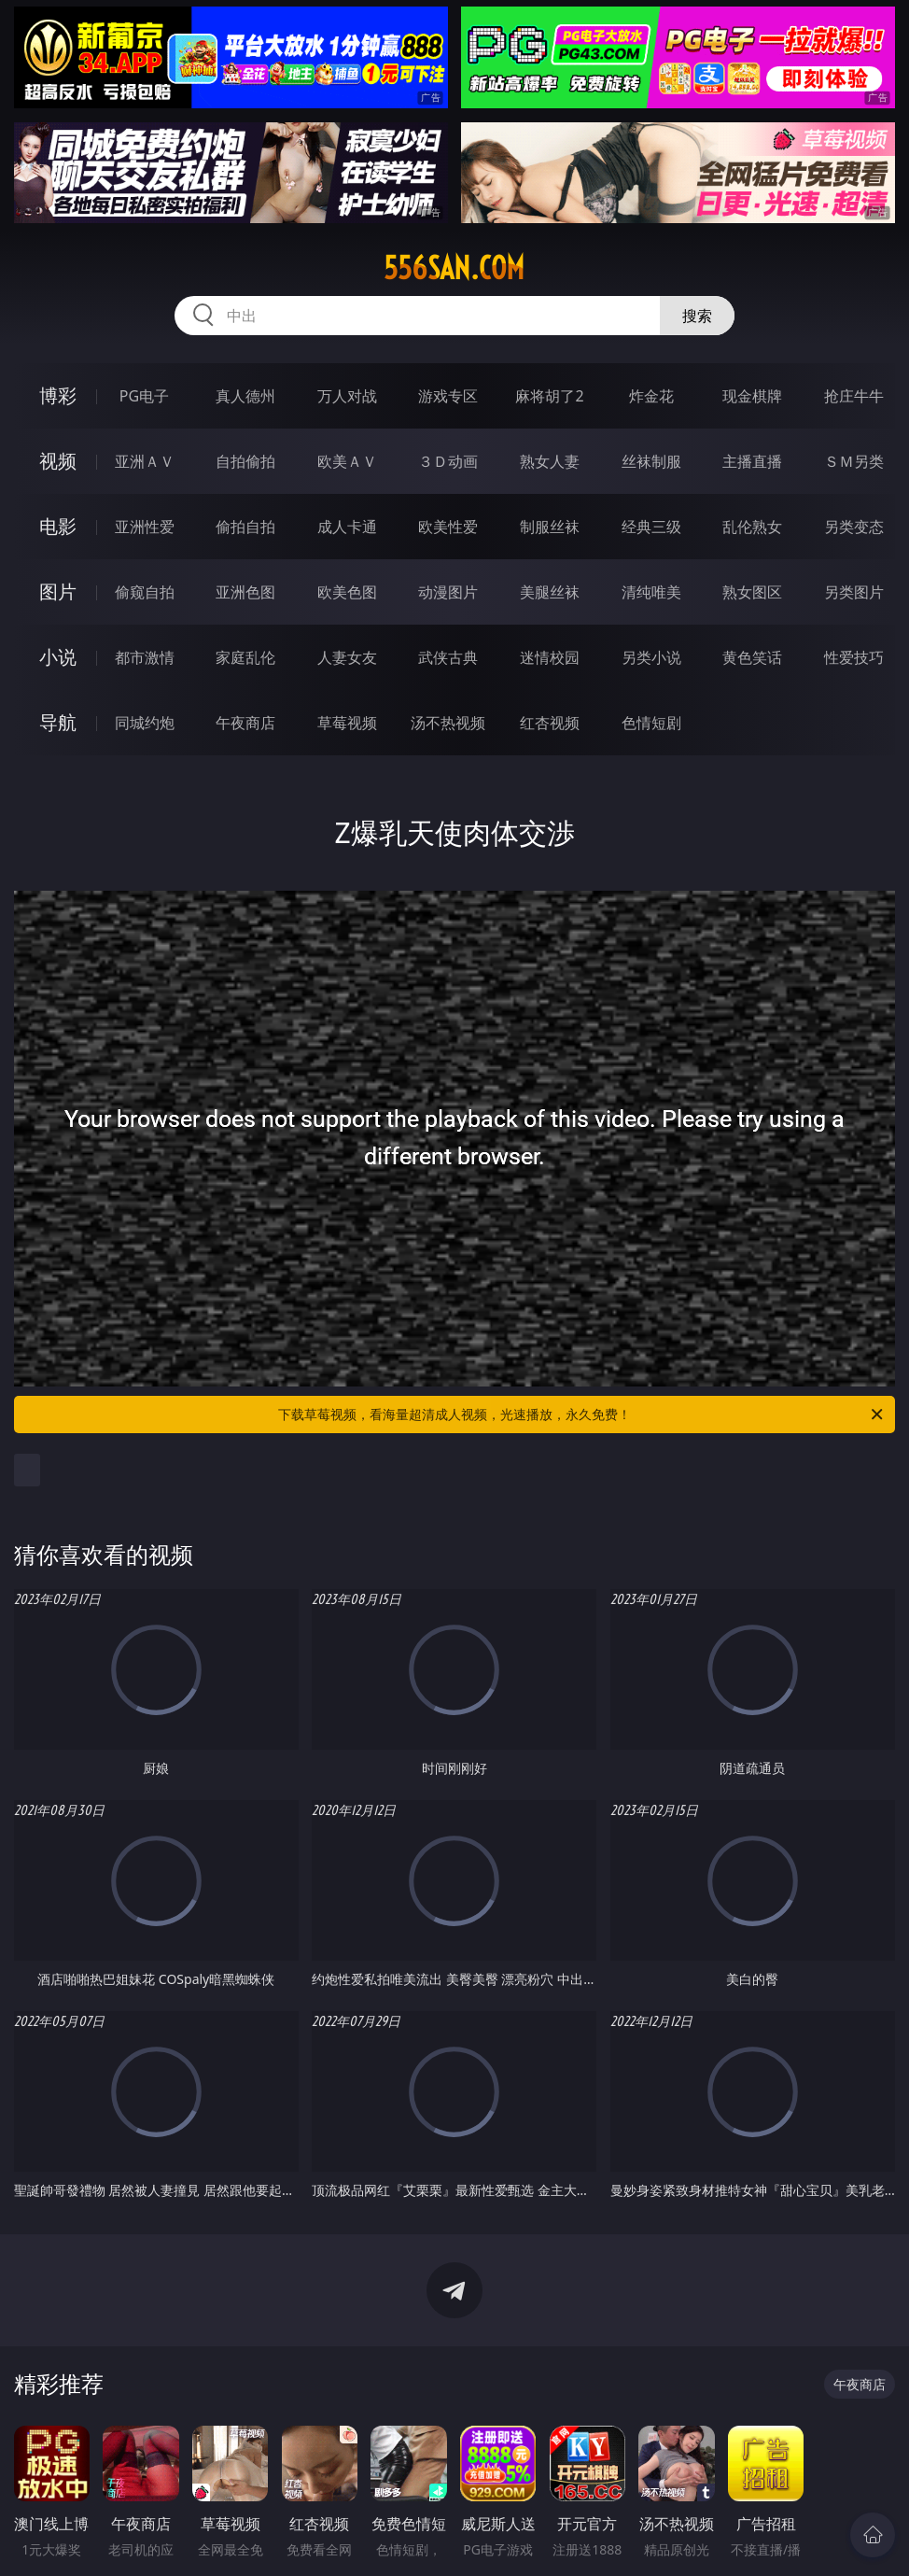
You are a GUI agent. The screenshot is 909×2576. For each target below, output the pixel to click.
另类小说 (651, 657)
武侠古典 (448, 657)
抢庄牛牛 (854, 396)
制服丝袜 (550, 526)
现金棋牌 (752, 396)
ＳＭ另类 (854, 461)
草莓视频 (347, 722)
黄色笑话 (752, 657)
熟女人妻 (550, 461)
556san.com (454, 268)
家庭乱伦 (245, 657)
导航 (58, 722)
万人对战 (347, 396)
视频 (58, 460)
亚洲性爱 (145, 526)
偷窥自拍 (145, 592)
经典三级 (651, 526)
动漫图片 (448, 592)
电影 (58, 526)
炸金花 (651, 396)
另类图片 (854, 592)
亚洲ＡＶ (145, 461)
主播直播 (752, 461)
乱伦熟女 (752, 526)
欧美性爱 (448, 526)
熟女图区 (752, 592)
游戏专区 (448, 396)
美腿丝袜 (550, 592)
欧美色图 (347, 592)
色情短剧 (651, 722)
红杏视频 (550, 722)
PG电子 (144, 396)
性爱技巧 (854, 657)
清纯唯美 (651, 592)
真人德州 (245, 396)
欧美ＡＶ (347, 461)
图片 (58, 591)
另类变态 (854, 526)
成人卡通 (347, 526)
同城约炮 (145, 722)
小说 (58, 656)
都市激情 (145, 657)
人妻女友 (347, 657)
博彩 (58, 395)
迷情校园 (550, 657)
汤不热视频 (448, 722)
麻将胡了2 (549, 396)
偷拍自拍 (245, 526)
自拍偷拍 (245, 461)
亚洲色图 (245, 592)
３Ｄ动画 (448, 461)
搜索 (697, 315)
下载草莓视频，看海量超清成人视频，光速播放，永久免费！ (582, 1414)
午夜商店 (245, 722)
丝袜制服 (651, 461)
